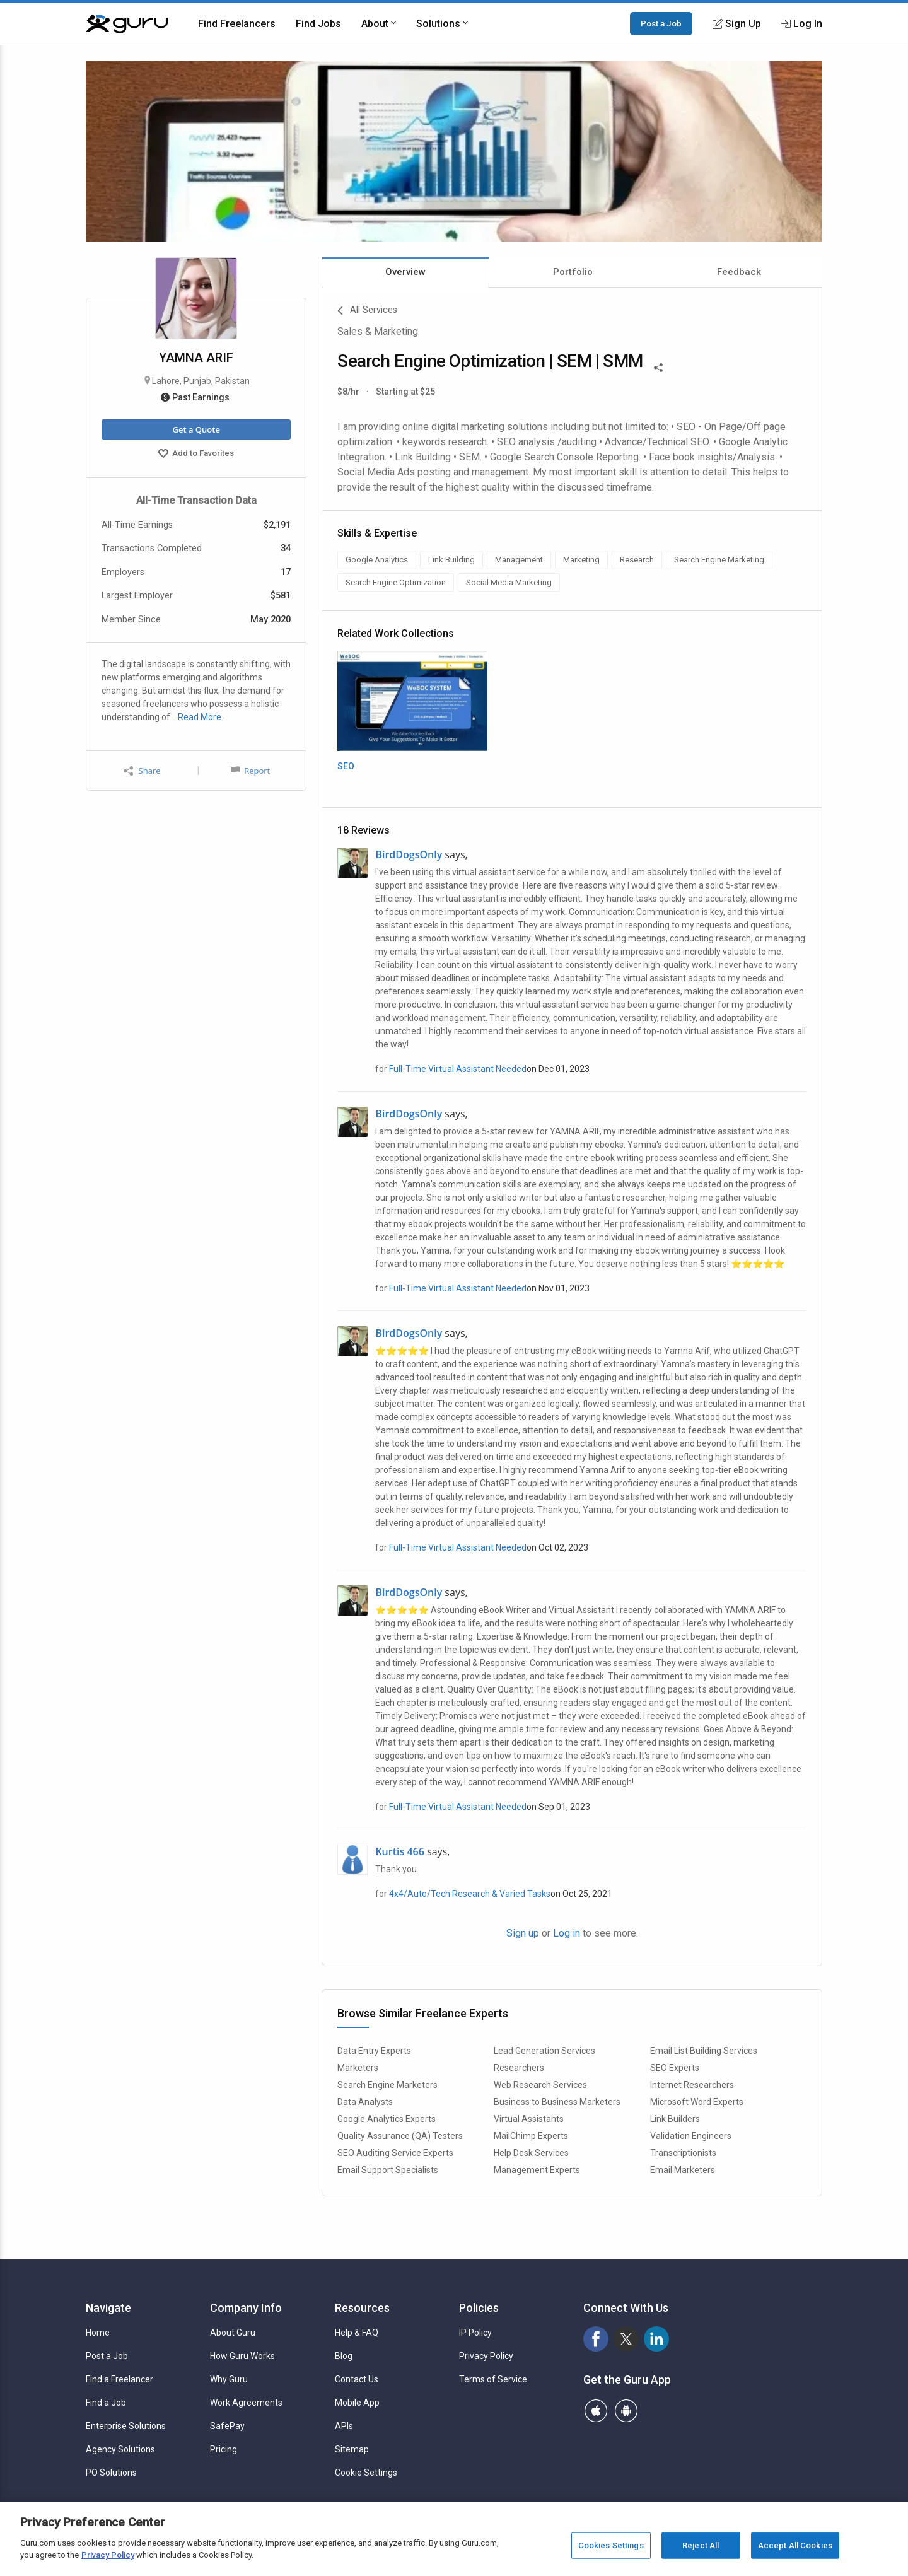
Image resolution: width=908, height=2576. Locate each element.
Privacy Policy (486, 2356)
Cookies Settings (611, 2545)
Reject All (700, 2545)
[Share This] (658, 366)
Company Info (246, 2307)
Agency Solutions (120, 2449)
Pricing (223, 2449)
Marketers (357, 2068)
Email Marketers (682, 2170)
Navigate (108, 2307)
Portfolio (573, 271)
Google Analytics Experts (386, 2119)
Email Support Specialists (387, 2170)
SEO (345, 766)
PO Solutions (111, 2473)
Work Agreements (246, 2403)
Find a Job (106, 2403)
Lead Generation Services (544, 2051)
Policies (479, 2307)
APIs (344, 2426)
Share (142, 771)
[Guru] (127, 24)
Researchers (519, 2068)
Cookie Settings (366, 2473)
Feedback (739, 271)
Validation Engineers (690, 2136)
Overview (405, 271)
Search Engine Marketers (387, 2085)
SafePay (227, 2426)
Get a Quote (195, 429)
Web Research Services (540, 2085)
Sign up (522, 1933)
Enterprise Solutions (126, 2426)
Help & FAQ (356, 2333)
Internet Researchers (692, 2085)
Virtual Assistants (529, 2119)
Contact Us (356, 2379)
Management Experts (537, 2170)
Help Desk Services (531, 2153)
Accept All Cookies (795, 2545)
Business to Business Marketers (557, 2102)
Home (98, 2333)
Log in (566, 1933)
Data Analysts (365, 2102)
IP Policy (475, 2333)
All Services (367, 311)
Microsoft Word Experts (696, 2102)
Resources (362, 2307)
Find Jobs (318, 24)
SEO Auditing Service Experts (395, 2153)
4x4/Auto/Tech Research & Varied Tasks (469, 1894)
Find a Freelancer (119, 2379)
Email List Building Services (703, 2051)
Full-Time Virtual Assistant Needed (458, 1069)
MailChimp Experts (531, 2136)
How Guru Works (242, 2356)
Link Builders (675, 2119)
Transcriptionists (683, 2153)
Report (250, 770)
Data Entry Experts (374, 2051)
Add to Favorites (196, 454)
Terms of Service (493, 2379)
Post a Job (661, 23)
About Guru (232, 2333)
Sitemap (352, 2449)
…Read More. (197, 717)
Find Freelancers (237, 24)
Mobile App (357, 2403)
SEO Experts (674, 2068)
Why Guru (229, 2379)
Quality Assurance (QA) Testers (400, 2136)
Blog (343, 2356)
